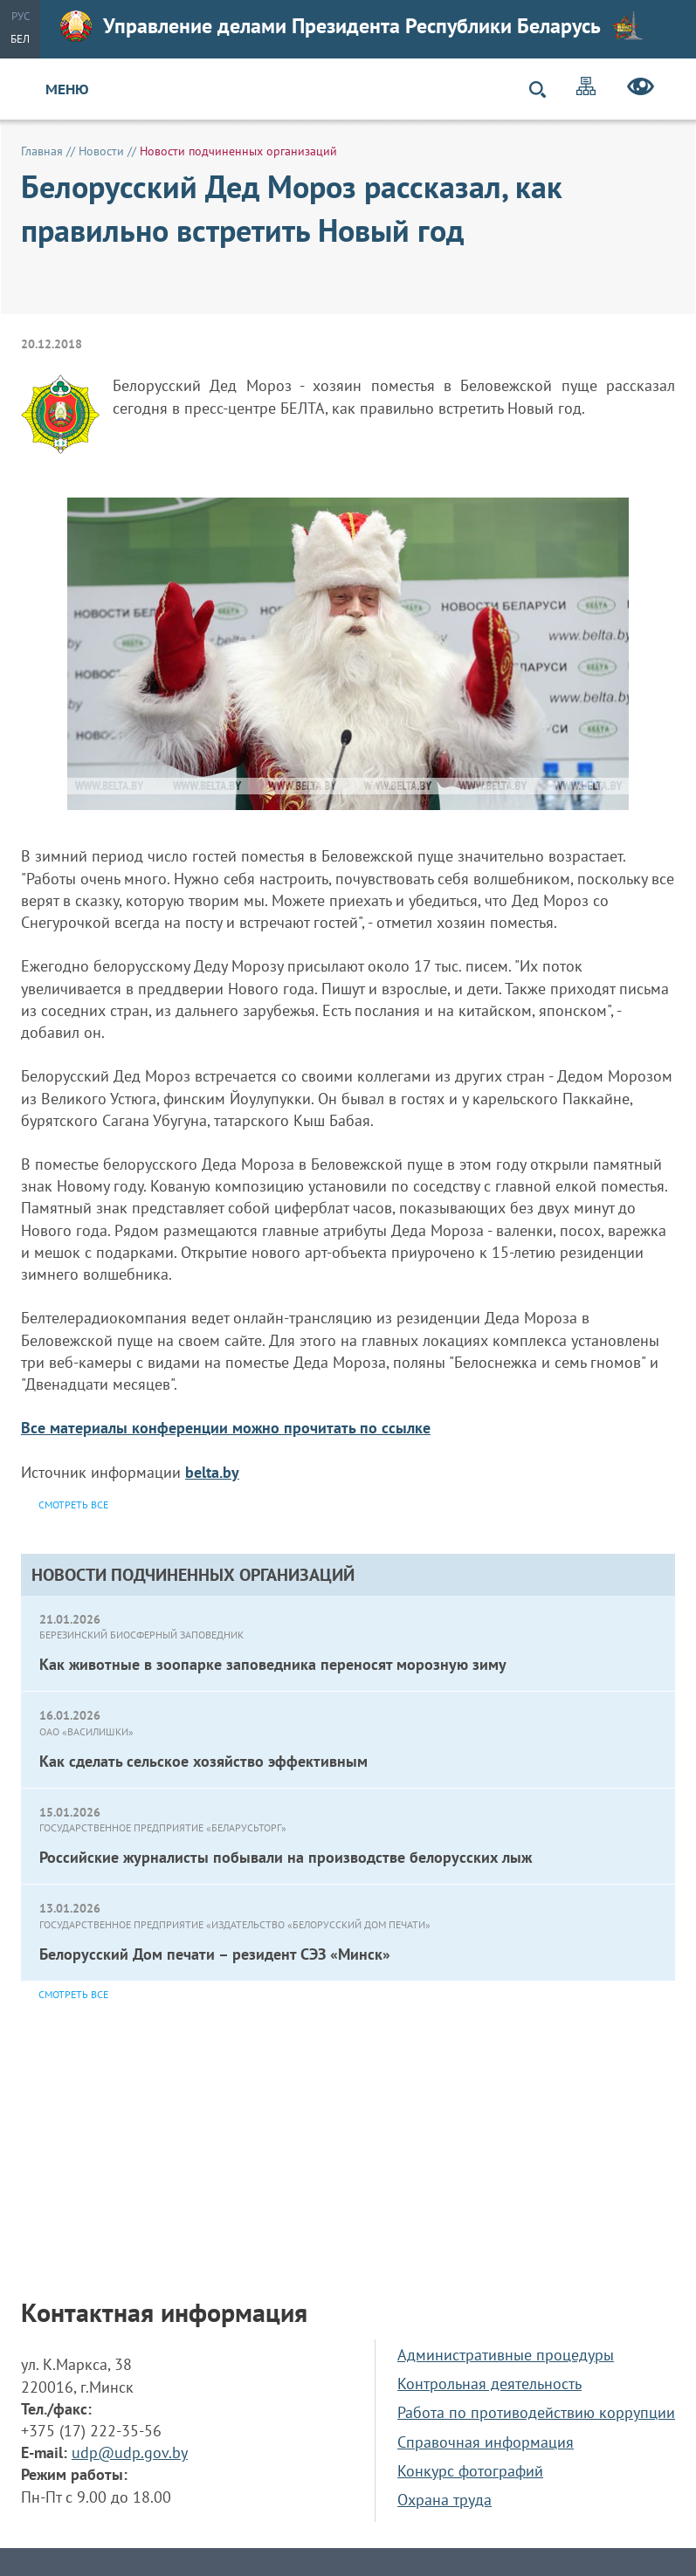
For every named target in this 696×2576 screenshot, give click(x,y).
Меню (67, 89)
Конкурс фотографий (470, 2471)
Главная (42, 151)
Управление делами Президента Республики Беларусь (352, 26)
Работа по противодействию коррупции (536, 2412)
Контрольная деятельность (489, 2383)
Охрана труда (444, 2500)
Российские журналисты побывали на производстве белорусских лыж (285, 1857)
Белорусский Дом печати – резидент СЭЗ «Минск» (214, 1954)
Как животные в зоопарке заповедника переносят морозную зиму (272, 1664)
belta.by (212, 1472)
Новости (101, 151)
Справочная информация (485, 2442)
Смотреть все (73, 1994)
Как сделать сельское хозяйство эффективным (203, 1761)
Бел (20, 38)
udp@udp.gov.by (130, 2452)
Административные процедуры (505, 2355)
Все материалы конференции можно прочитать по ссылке (226, 1428)
